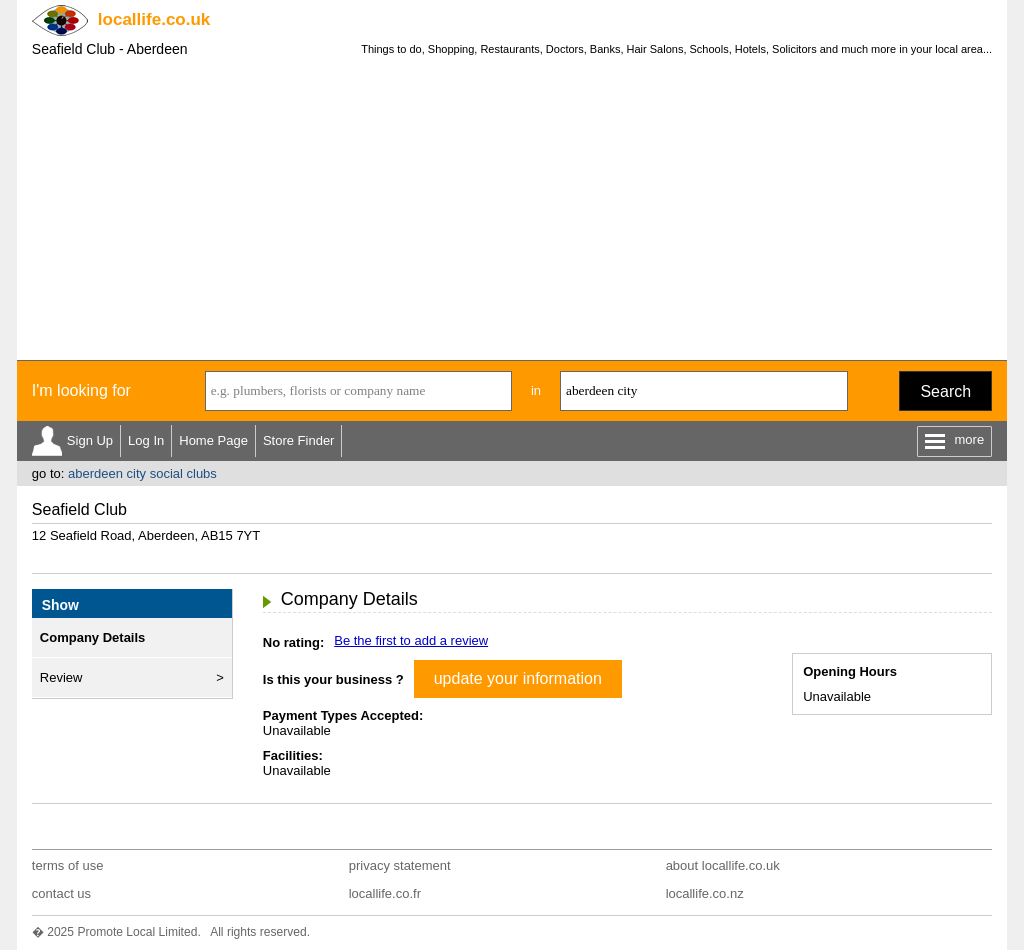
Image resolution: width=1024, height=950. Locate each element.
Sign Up (90, 440)
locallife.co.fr (385, 893)
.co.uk (154, 19)
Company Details (92, 637)
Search (945, 391)
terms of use (68, 865)
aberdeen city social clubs (142, 473)
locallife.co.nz (705, 893)
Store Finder (299, 440)
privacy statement (400, 865)
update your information (518, 678)
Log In (146, 440)
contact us (61, 893)
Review (61, 677)
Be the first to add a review (411, 640)
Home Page (213, 440)
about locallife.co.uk (723, 865)
